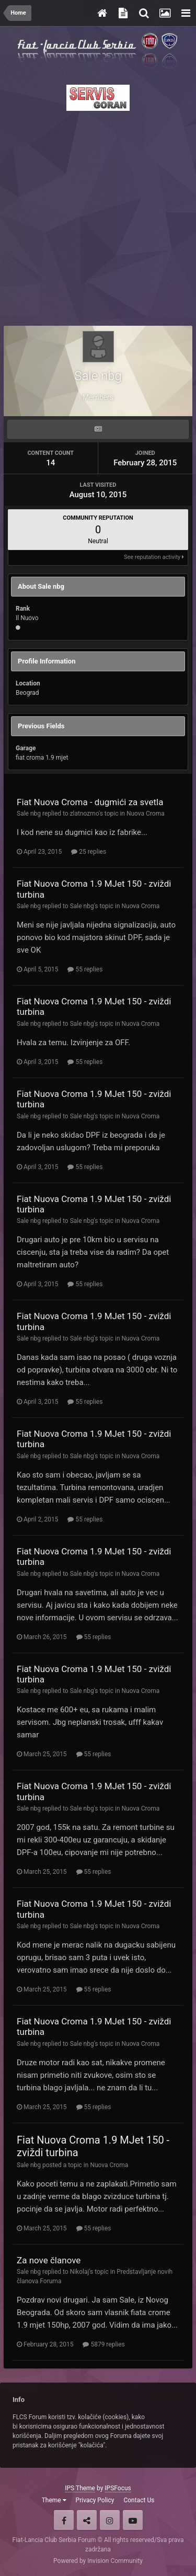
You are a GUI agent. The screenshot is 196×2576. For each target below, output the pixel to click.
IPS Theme (80, 2488)
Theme (54, 2500)
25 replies (88, 851)
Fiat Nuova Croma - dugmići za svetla (90, 802)
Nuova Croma (145, 813)
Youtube (133, 2520)
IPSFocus (118, 2488)
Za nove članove (48, 2260)
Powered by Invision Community (98, 2560)
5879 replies (103, 2344)
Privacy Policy (95, 2500)
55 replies (84, 969)
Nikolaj (79, 2271)
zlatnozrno (84, 813)
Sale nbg (29, 813)
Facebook (64, 2520)
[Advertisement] (98, 215)
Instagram (110, 2520)
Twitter (87, 2520)
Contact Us (138, 2500)
